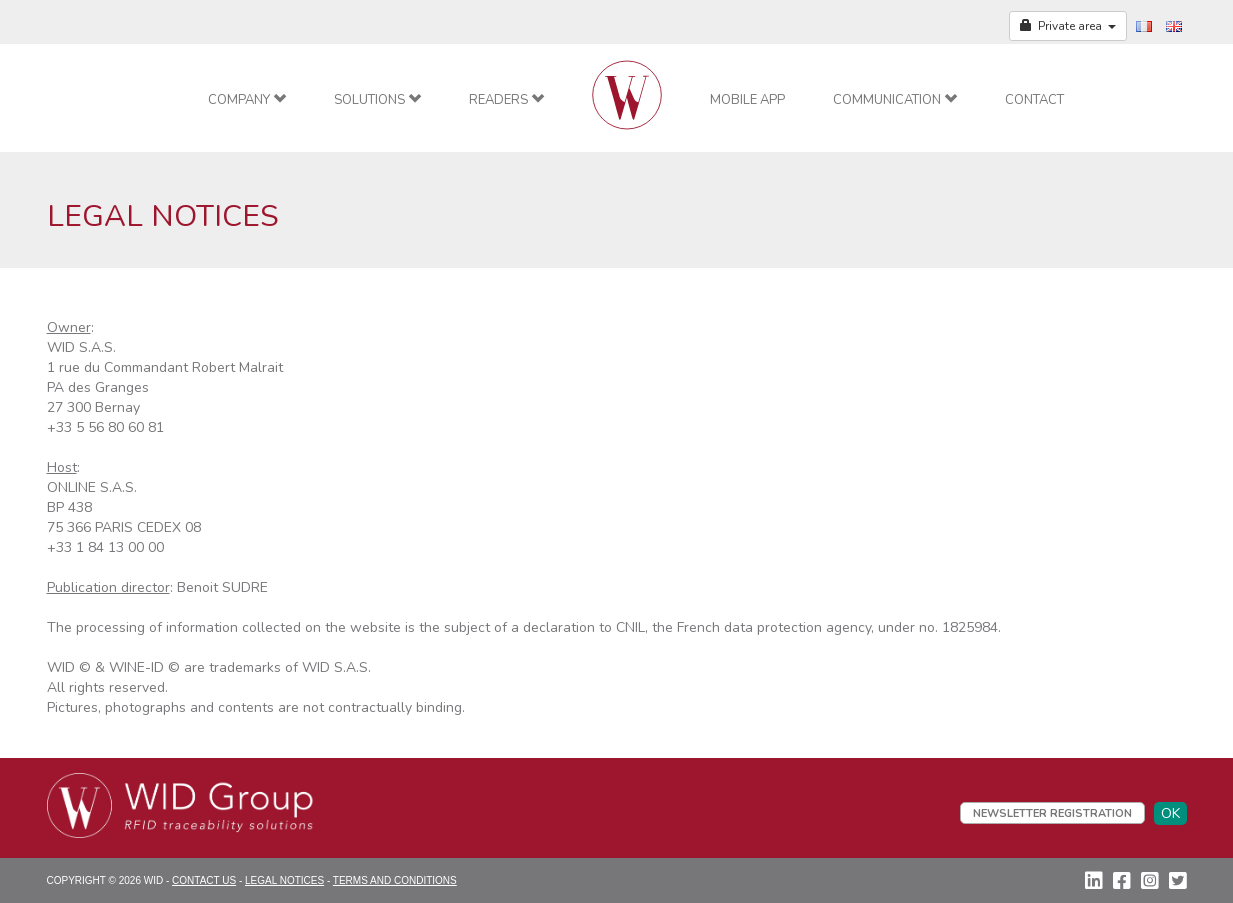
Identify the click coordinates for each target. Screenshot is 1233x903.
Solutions (377, 100)
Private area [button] (1068, 26)
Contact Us (204, 880)
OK (1170, 813)
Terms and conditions (395, 880)
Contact (1034, 100)
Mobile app (747, 100)
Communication (895, 100)
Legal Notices (284, 880)
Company (247, 100)
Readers (506, 100)
